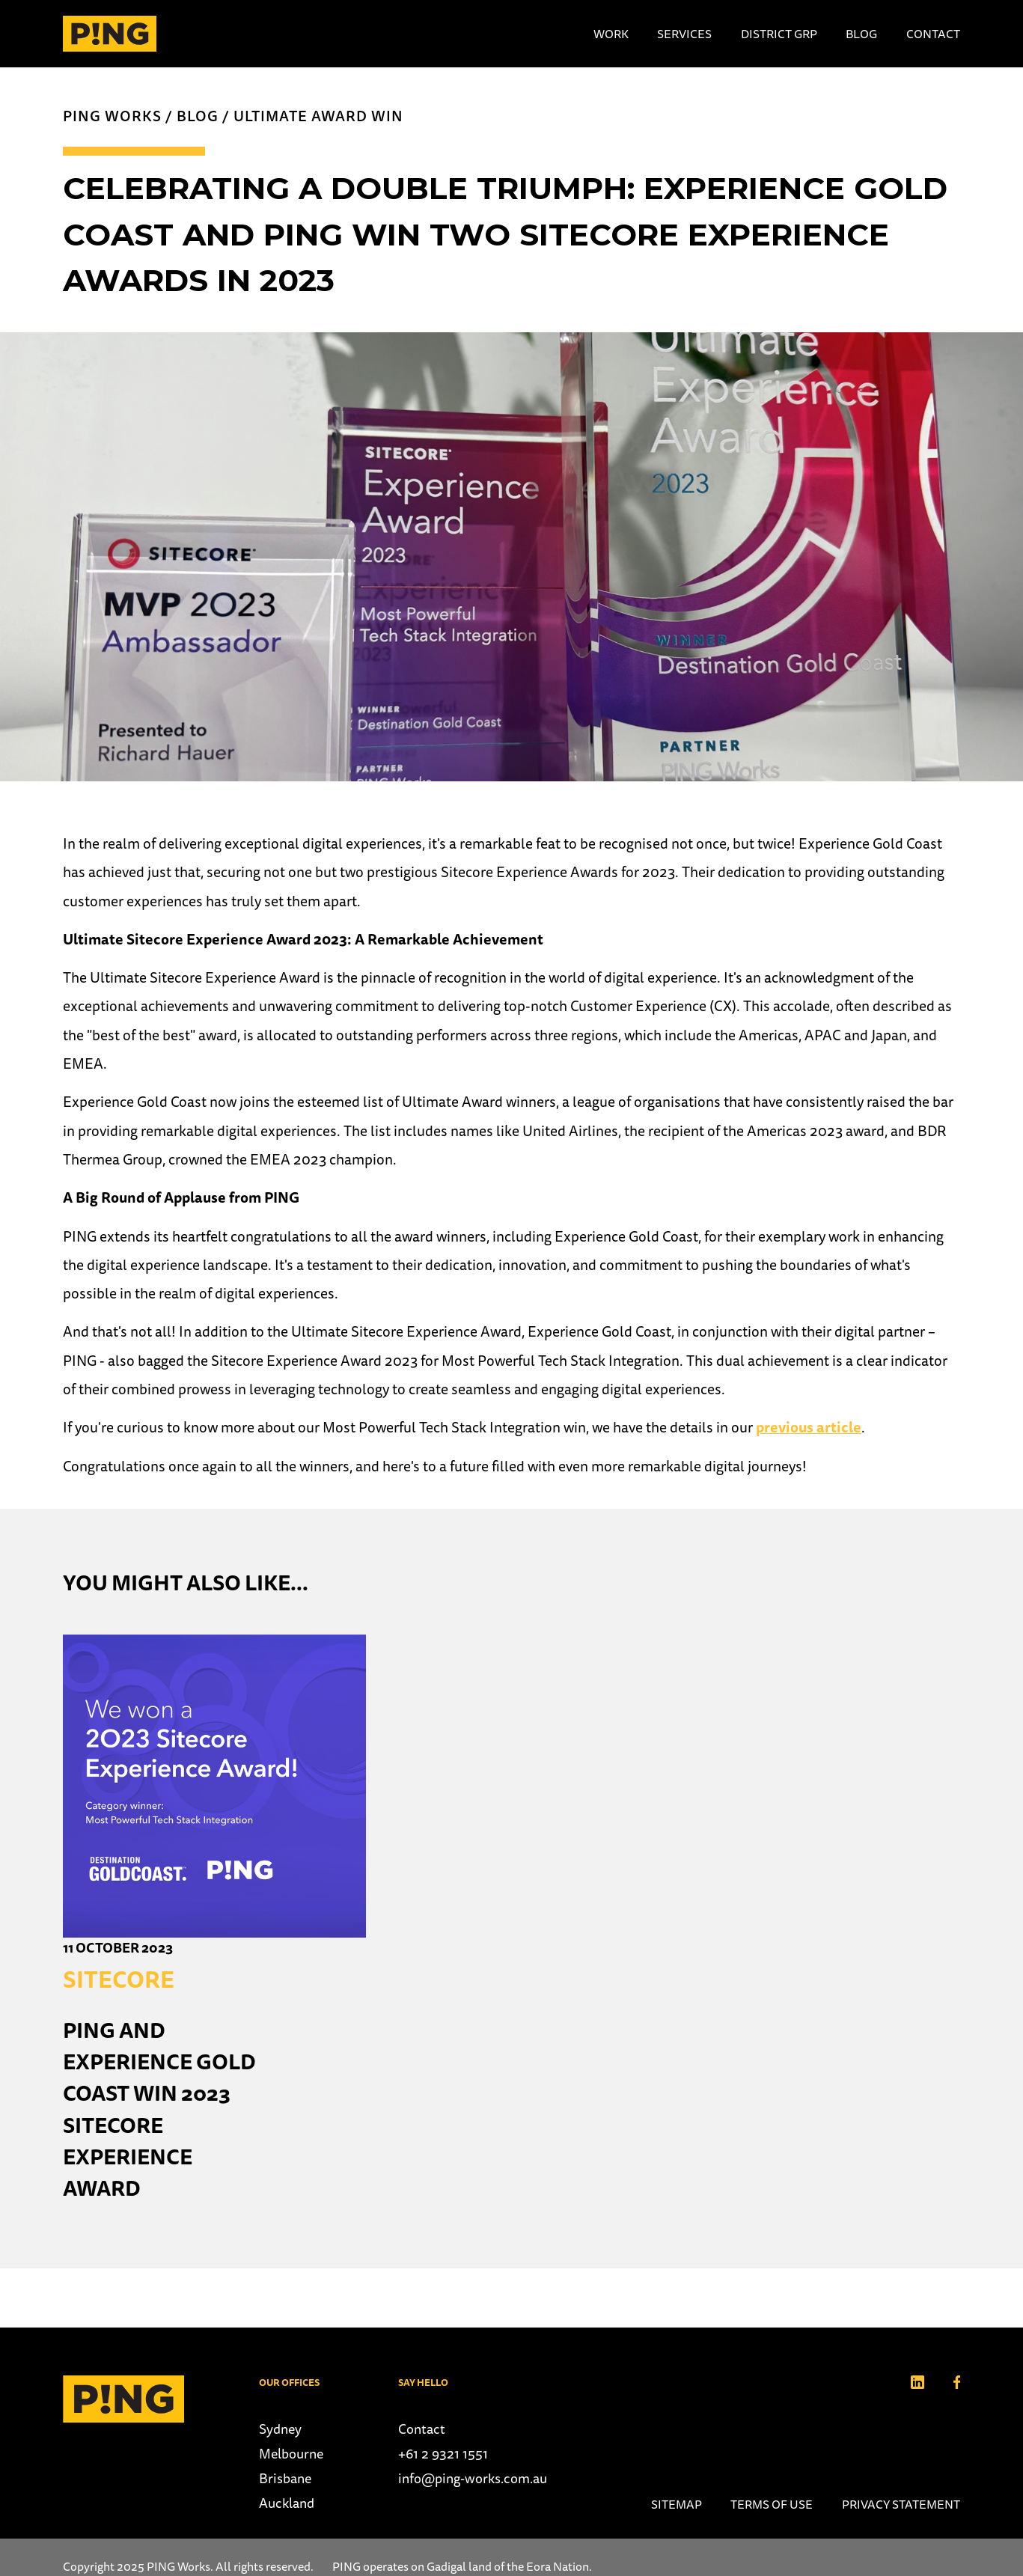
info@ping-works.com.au (472, 2478)
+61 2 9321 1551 (443, 2454)
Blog (861, 33)
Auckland (286, 2503)
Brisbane (285, 2478)
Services (684, 33)
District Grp (779, 33)
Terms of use (771, 2504)
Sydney (280, 2429)
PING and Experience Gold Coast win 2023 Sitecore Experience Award (159, 2108)
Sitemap (676, 2504)
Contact (933, 33)
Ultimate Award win (318, 116)
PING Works (112, 116)
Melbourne (291, 2454)
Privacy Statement (901, 2504)
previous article (808, 1427)
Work (611, 33)
